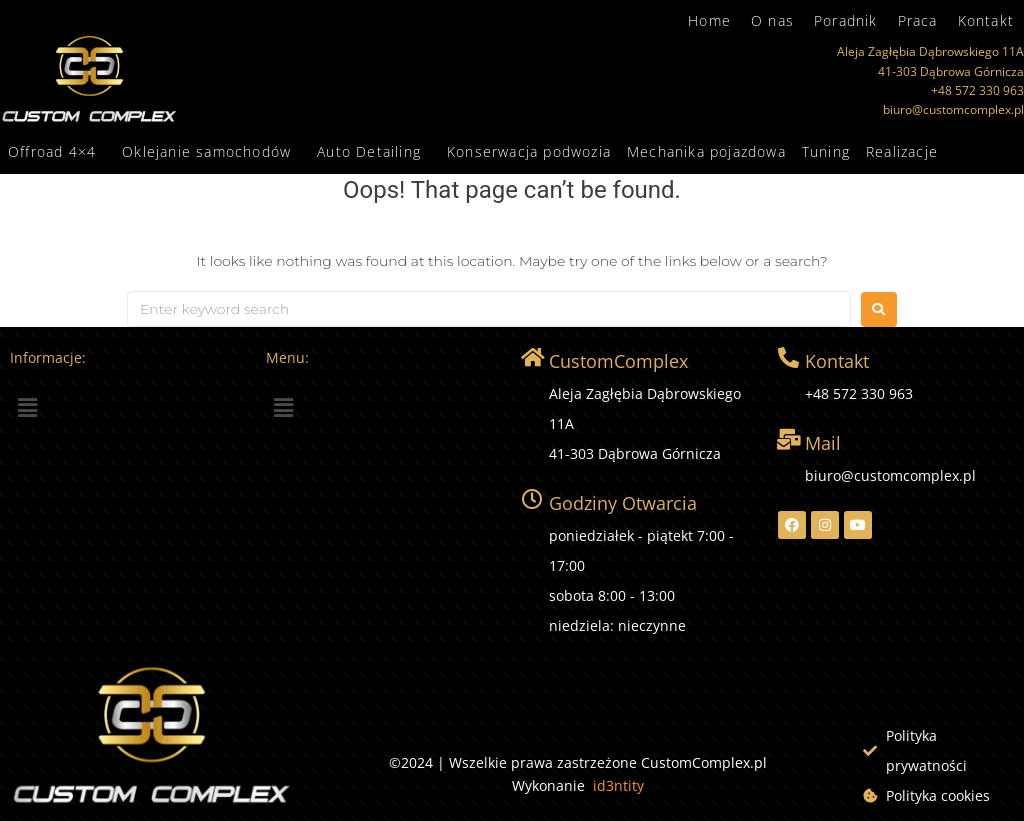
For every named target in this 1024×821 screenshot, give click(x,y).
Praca (918, 20)
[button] (57, 152)
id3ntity (618, 785)
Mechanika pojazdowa (706, 151)
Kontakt (986, 20)
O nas (772, 20)
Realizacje (902, 151)
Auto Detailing (369, 151)
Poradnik (846, 20)
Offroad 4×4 (52, 151)
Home (709, 20)
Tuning (826, 151)
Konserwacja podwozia (529, 151)
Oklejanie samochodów (206, 151)
